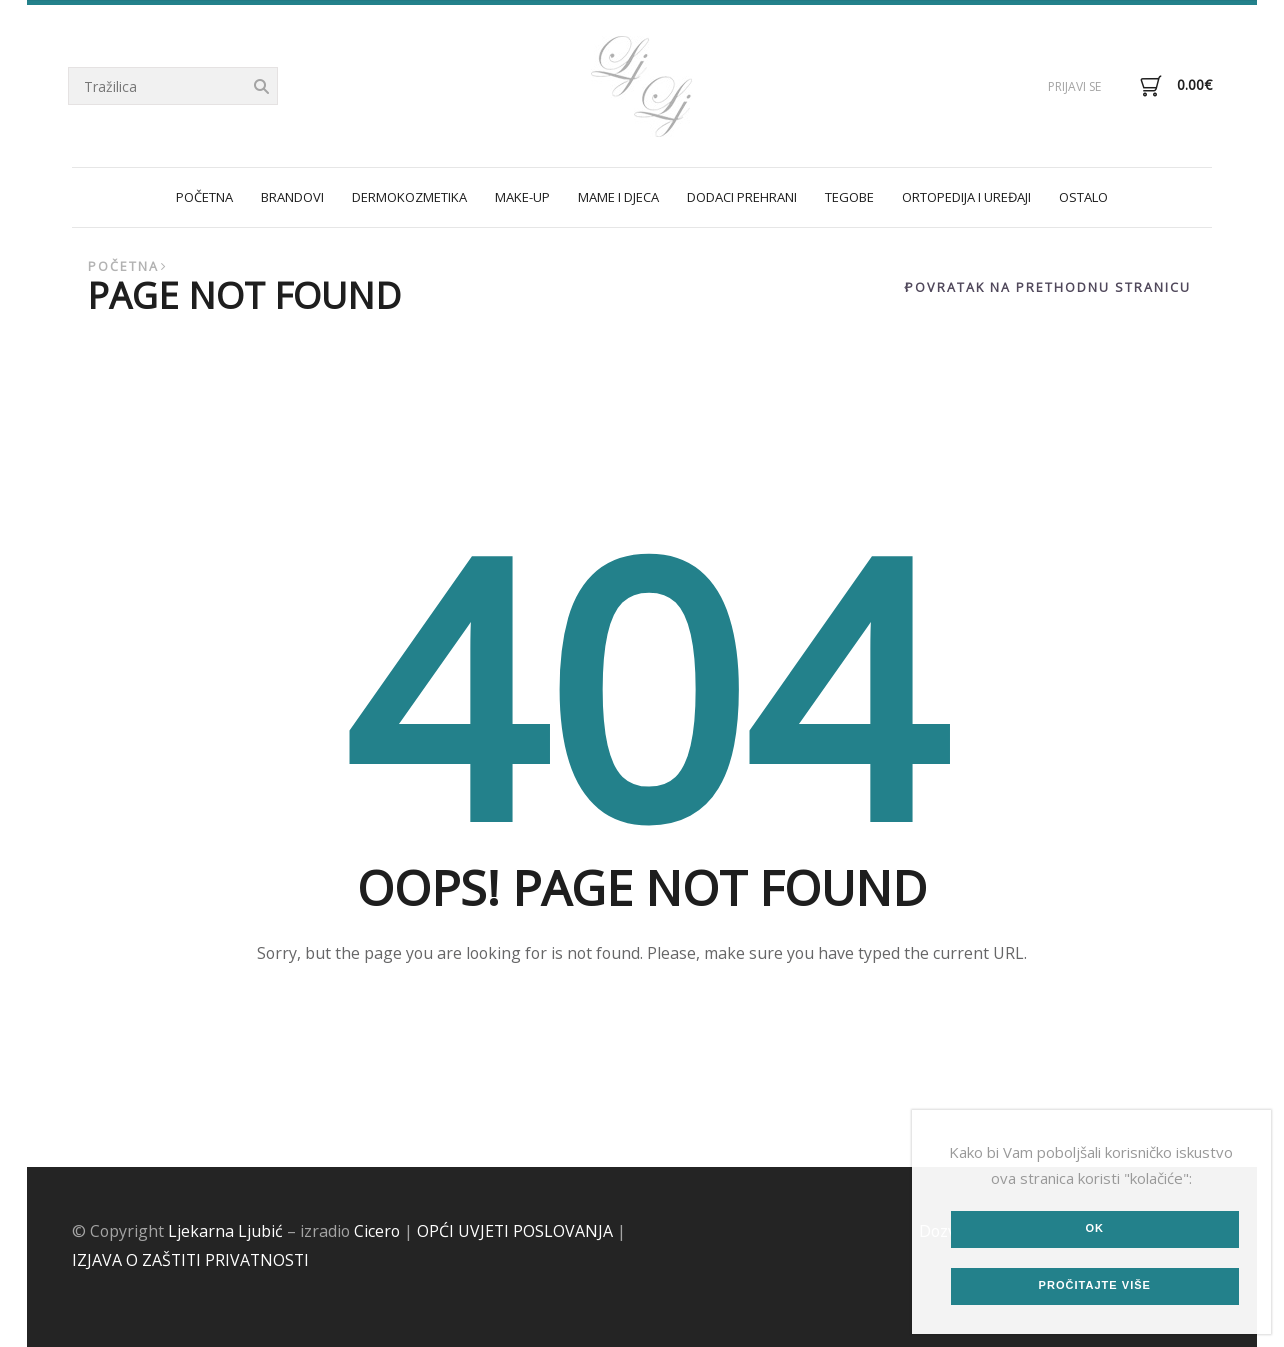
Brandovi (292, 197)
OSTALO (1083, 197)
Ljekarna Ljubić (225, 1231)
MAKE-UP (522, 197)
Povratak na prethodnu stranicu (1048, 287)
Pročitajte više (1095, 1285)
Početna (123, 266)
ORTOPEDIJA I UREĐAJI (966, 197)
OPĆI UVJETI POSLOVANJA (515, 1231)
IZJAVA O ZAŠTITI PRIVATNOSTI (190, 1260)
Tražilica (261, 87)
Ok (1094, 1228)
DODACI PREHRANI (742, 197)
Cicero (377, 1231)
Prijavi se (1074, 86)
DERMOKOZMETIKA (409, 197)
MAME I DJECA (618, 197)
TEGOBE (849, 197)
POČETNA (204, 197)
